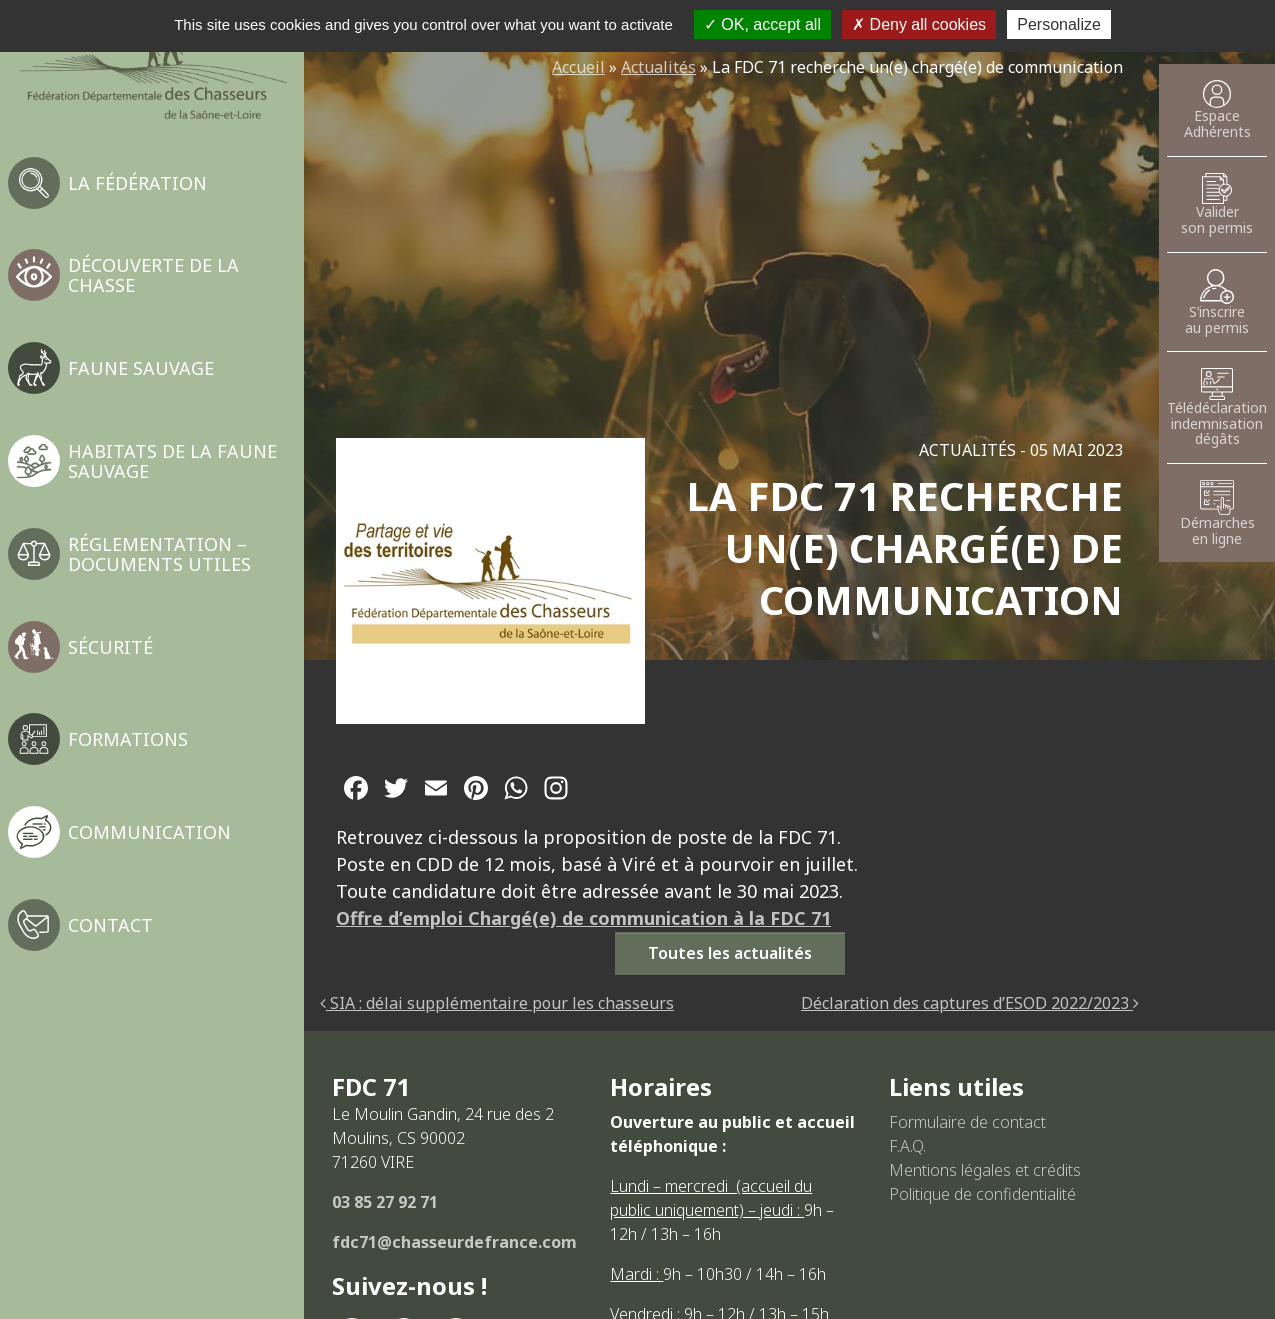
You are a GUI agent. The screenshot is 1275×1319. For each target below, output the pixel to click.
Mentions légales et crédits (985, 1170)
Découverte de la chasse (153, 275)
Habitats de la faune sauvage (172, 461)
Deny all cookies (919, 24)
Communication (149, 832)
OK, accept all (762, 24)
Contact (110, 925)
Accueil (578, 67)
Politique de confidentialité (982, 1194)
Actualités (658, 67)
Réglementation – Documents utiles (159, 554)
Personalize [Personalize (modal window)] (1059, 24)
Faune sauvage (141, 368)
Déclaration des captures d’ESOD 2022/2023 (970, 1003)
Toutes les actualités (730, 953)
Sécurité (110, 647)
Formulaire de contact (967, 1122)
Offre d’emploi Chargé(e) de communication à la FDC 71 (583, 918)
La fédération (137, 183)
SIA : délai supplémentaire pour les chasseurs (497, 1003)
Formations (128, 739)
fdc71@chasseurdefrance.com (454, 1242)
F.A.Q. (907, 1146)
